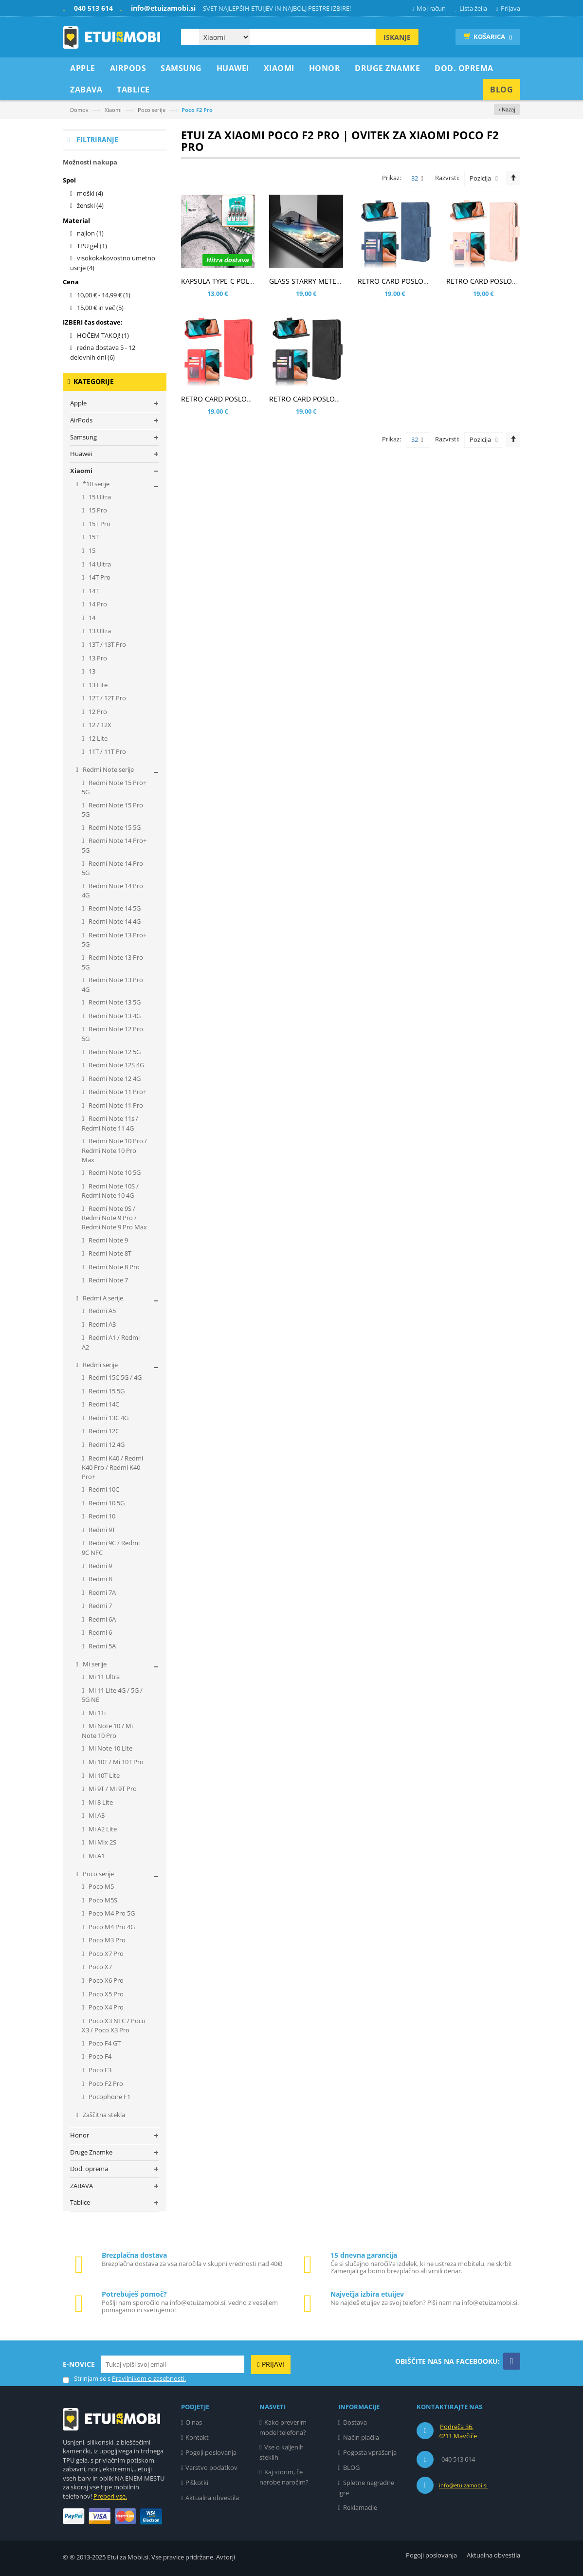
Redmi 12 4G (106, 1444)
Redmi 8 (99, 1578)
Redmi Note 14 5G (114, 908)
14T (93, 590)
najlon (90, 233)
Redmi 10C (103, 1489)
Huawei (81, 453)
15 (91, 550)
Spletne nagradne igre (366, 2487)
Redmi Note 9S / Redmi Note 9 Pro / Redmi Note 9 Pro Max (114, 1217)
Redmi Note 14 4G (114, 921)
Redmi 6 (99, 1632)
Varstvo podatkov (211, 2467)
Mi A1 (96, 1855)
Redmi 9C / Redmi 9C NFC (111, 1547)
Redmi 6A (101, 1619)
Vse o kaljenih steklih (281, 2452)
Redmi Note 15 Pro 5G (112, 810)
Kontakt (197, 2437)
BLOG (351, 2467)
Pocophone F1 (108, 2096)
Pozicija (480, 178)
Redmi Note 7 (107, 1280)
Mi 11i (96, 1712)
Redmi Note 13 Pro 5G (112, 962)
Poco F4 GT (104, 2043)
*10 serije (95, 483)
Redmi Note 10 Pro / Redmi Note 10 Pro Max (114, 1150)
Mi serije (94, 1664)
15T (93, 536)
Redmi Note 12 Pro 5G (112, 1033)
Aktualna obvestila (212, 2497)
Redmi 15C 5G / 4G (114, 1377)
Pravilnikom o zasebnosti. (149, 2378)
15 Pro (97, 510)
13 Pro (97, 658)
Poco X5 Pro (105, 1994)
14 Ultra (99, 564)
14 (91, 617)
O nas (193, 2422)
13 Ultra (99, 630)
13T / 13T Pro (106, 644)
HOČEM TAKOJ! (103, 335)
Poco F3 (99, 2069)
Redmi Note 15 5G (114, 827)
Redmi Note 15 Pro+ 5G (114, 787)
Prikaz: (391, 177)
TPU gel (92, 245)
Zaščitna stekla (103, 2114)
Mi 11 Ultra (103, 1676)
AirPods (81, 420)
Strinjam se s (86, 2378)
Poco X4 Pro (105, 2007)
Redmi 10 (101, 1516)
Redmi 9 (99, 1565)
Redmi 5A (101, 1646)
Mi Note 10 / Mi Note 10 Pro (107, 1730)
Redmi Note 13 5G (114, 1002)
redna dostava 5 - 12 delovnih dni (102, 352)
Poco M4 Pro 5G (111, 1913)
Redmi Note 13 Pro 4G (112, 984)
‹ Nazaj (507, 109)
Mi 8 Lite (100, 1802)
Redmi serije (99, 1364)
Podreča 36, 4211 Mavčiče (457, 2431)
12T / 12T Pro (106, 698)
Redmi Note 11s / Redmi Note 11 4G (110, 1123)
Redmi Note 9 (107, 1240)
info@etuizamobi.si (463, 2485)
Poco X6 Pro (105, 1980)
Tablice (80, 2202)
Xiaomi (113, 109)
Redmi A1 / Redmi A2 (111, 1342)
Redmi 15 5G (106, 1391)
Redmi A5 (101, 1310)
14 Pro (97, 604)
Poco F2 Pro (105, 2083)
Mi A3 (96, 1815)
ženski (90, 205)
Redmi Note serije (107, 769)
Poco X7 (99, 1966)
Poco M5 (100, 1886)
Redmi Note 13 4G (114, 1015)
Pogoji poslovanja (211, 2452)
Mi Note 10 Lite (109, 1748)
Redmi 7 (99, 1605)
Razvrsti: (447, 177)
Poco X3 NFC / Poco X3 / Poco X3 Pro (114, 2025)
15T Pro (98, 523)
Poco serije (151, 109)
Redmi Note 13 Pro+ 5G (114, 940)
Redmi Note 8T (109, 1253)
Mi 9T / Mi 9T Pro (112, 1788)
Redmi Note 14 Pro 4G (112, 890)
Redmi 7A (101, 1592)
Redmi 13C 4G (107, 1417)
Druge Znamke (91, 2152)
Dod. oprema (89, 2168)
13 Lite (97, 684)
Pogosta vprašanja (370, 2452)
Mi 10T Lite (103, 1775)
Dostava (355, 2422)
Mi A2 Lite (102, 1829)
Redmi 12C (103, 1430)
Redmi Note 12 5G (114, 1051)
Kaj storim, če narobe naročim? (284, 2476)
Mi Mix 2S (101, 1842)
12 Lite (97, 738)
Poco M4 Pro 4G (111, 1926)
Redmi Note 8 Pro (113, 1266)
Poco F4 (99, 2056)
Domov (79, 109)
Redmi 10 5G (106, 1502)
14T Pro (98, 577)
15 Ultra (99, 497)
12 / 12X (99, 724)
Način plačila (361, 2437)
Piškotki (196, 2482)
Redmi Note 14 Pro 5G (112, 868)
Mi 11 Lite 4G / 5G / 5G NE (112, 1695)
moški (90, 193)
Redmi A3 (101, 1324)
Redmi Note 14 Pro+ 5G (114, 845)
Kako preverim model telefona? (283, 2427)
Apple (78, 403)
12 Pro (97, 711)
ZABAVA (81, 2185)
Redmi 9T (101, 1529)
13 (91, 671)
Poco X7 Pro (105, 1953)
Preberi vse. (110, 2496)
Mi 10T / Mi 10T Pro (115, 1761)
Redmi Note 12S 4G (115, 1064)
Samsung (83, 437)
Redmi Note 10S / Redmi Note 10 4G (110, 1191)
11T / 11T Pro (106, 751)
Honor (79, 2135)
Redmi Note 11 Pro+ (116, 1091)
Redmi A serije (102, 1298)
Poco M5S (102, 1900)
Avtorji (225, 2557)
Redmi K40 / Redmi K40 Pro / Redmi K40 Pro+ (112, 1467)
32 (417, 178)
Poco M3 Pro (106, 1940)
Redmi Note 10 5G (114, 1172)
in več (100, 307)
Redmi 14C (103, 1404)
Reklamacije (360, 2507)
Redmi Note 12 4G (114, 1078)
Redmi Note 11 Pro (115, 1105)
